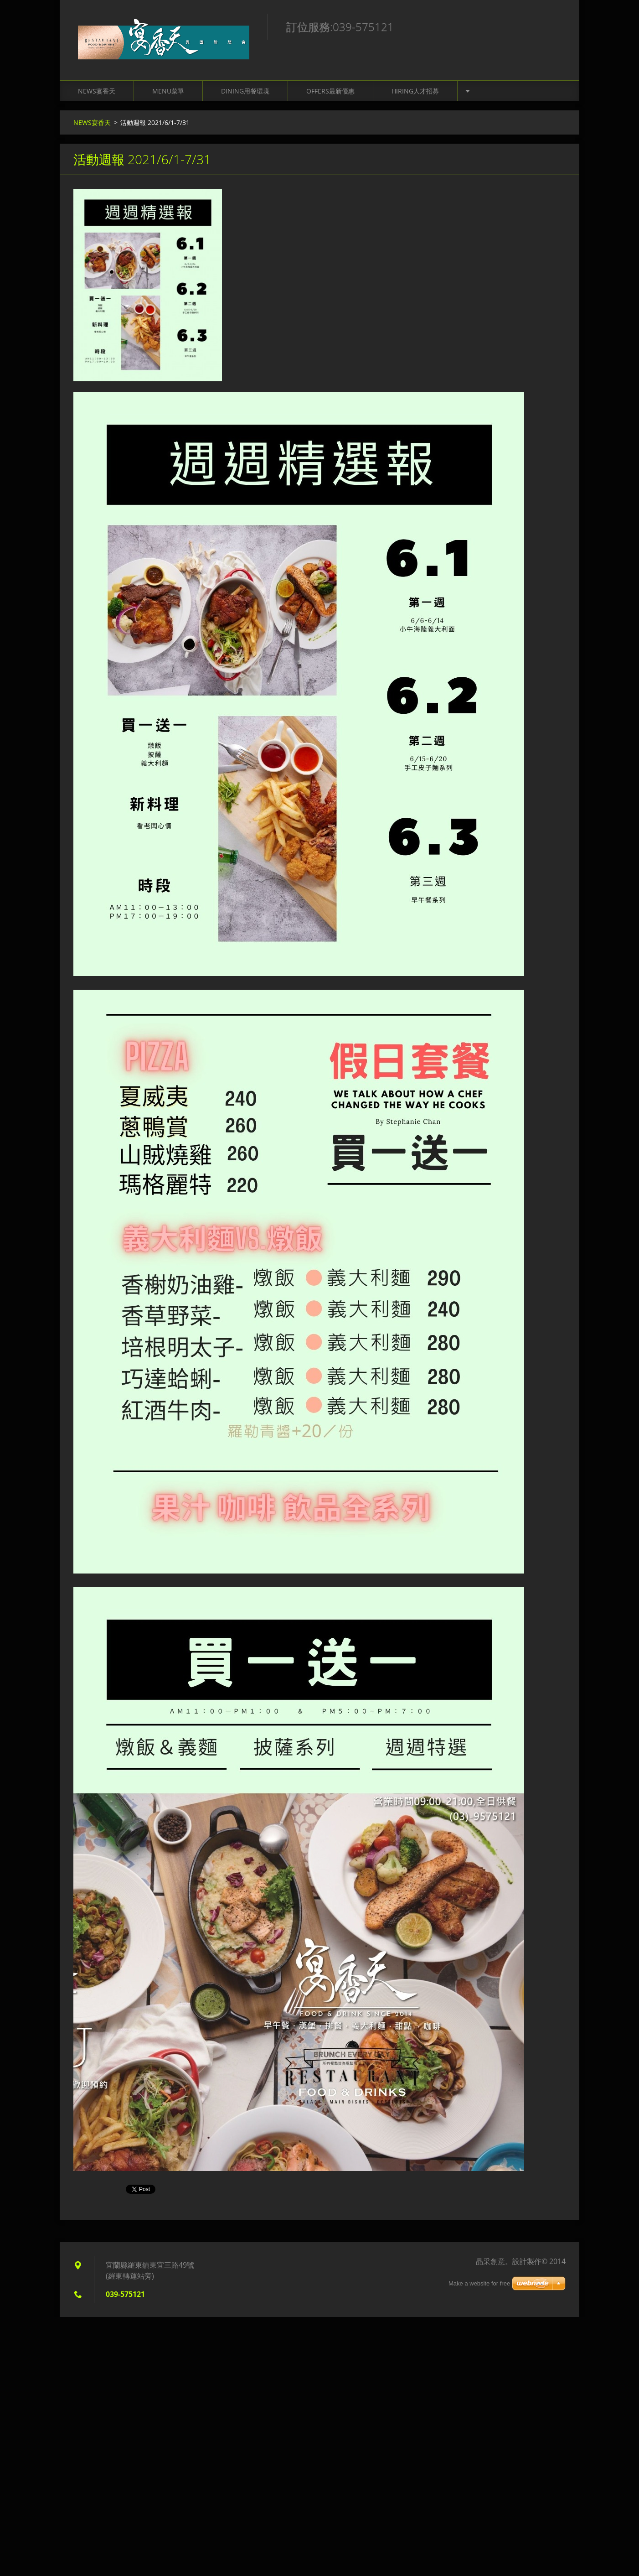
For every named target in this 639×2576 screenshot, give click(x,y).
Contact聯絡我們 (503, 91)
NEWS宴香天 (96, 91)
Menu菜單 (168, 91)
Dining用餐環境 (245, 91)
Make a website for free (479, 2283)
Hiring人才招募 (415, 91)
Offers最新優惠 (330, 91)
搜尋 (555, 26)
